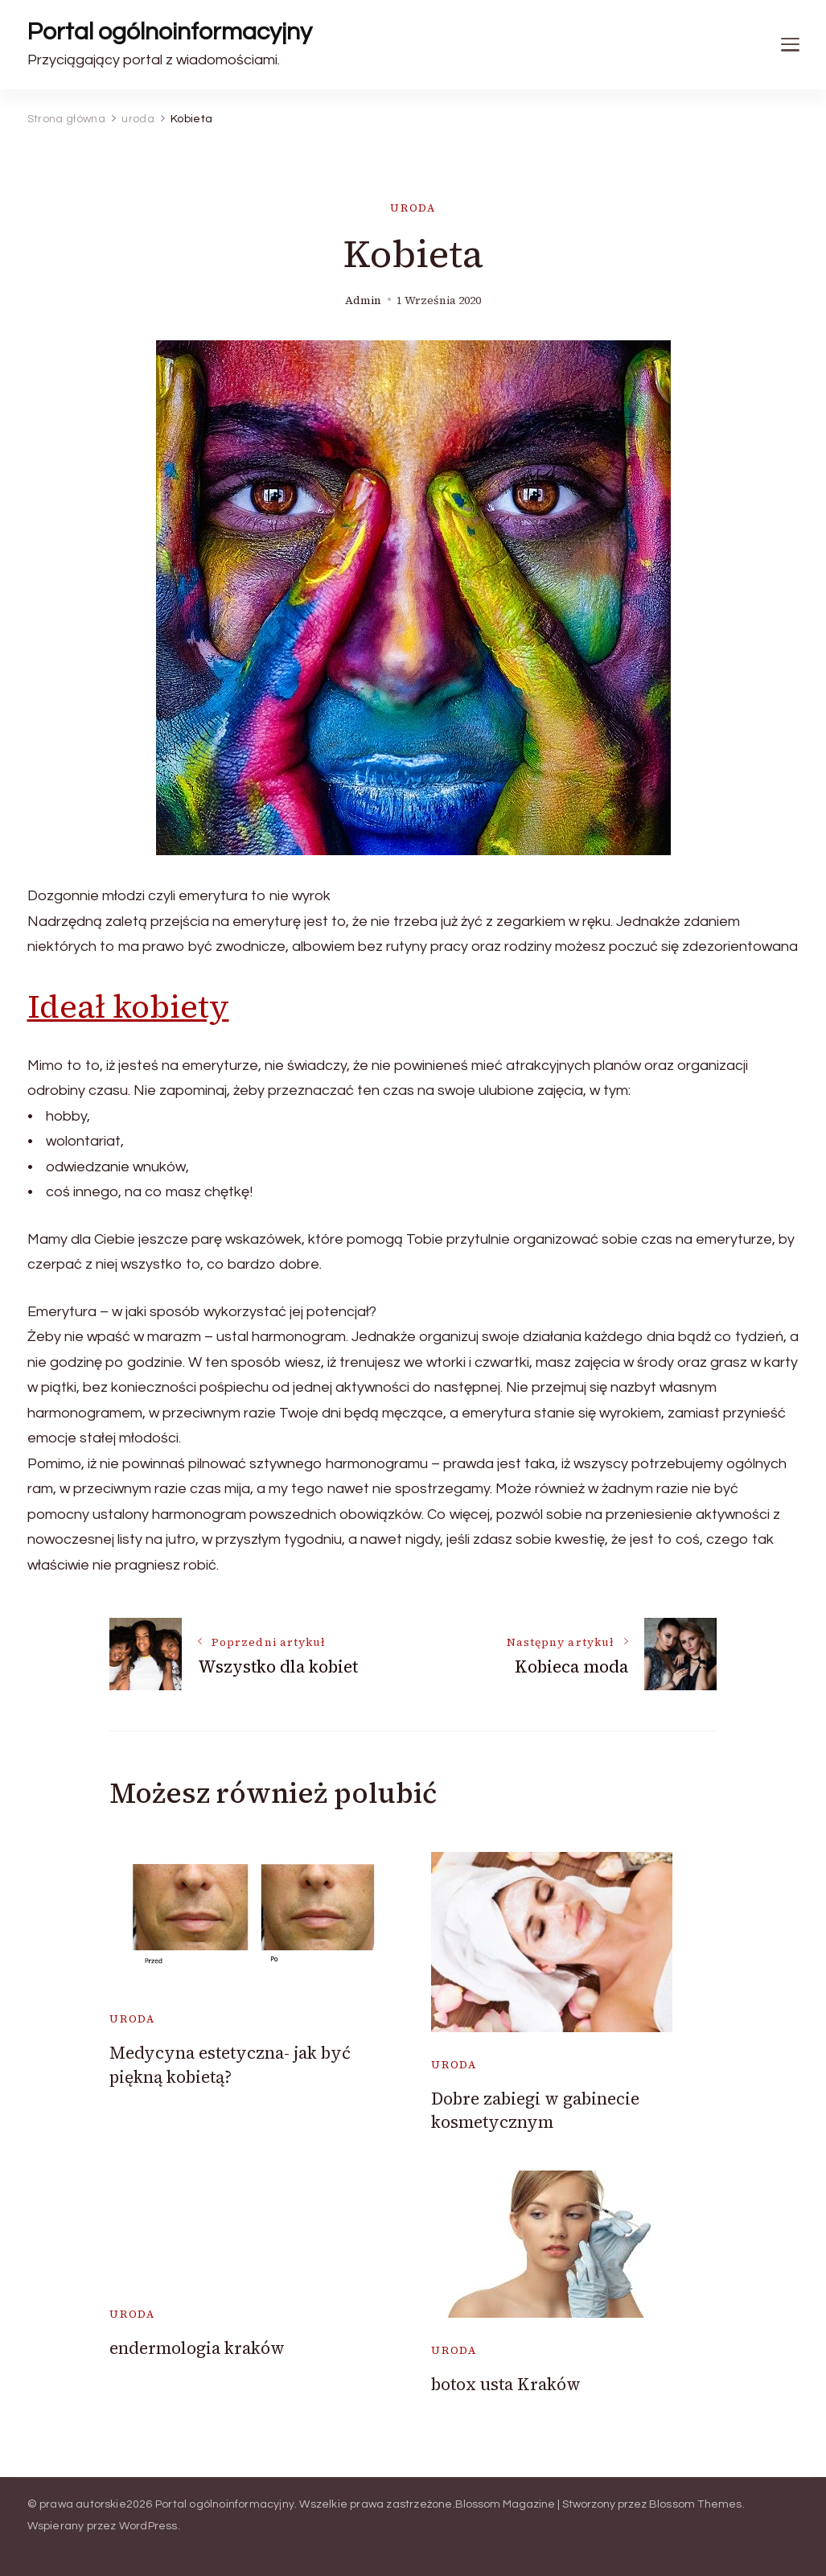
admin (363, 300)
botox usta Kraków (506, 2384)
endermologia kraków (197, 2348)
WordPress (148, 2526)
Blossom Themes (695, 2504)
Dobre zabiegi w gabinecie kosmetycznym (535, 2110)
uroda (413, 208)
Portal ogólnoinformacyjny (169, 31)
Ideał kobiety (128, 1006)
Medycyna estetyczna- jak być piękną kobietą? (230, 2064)
